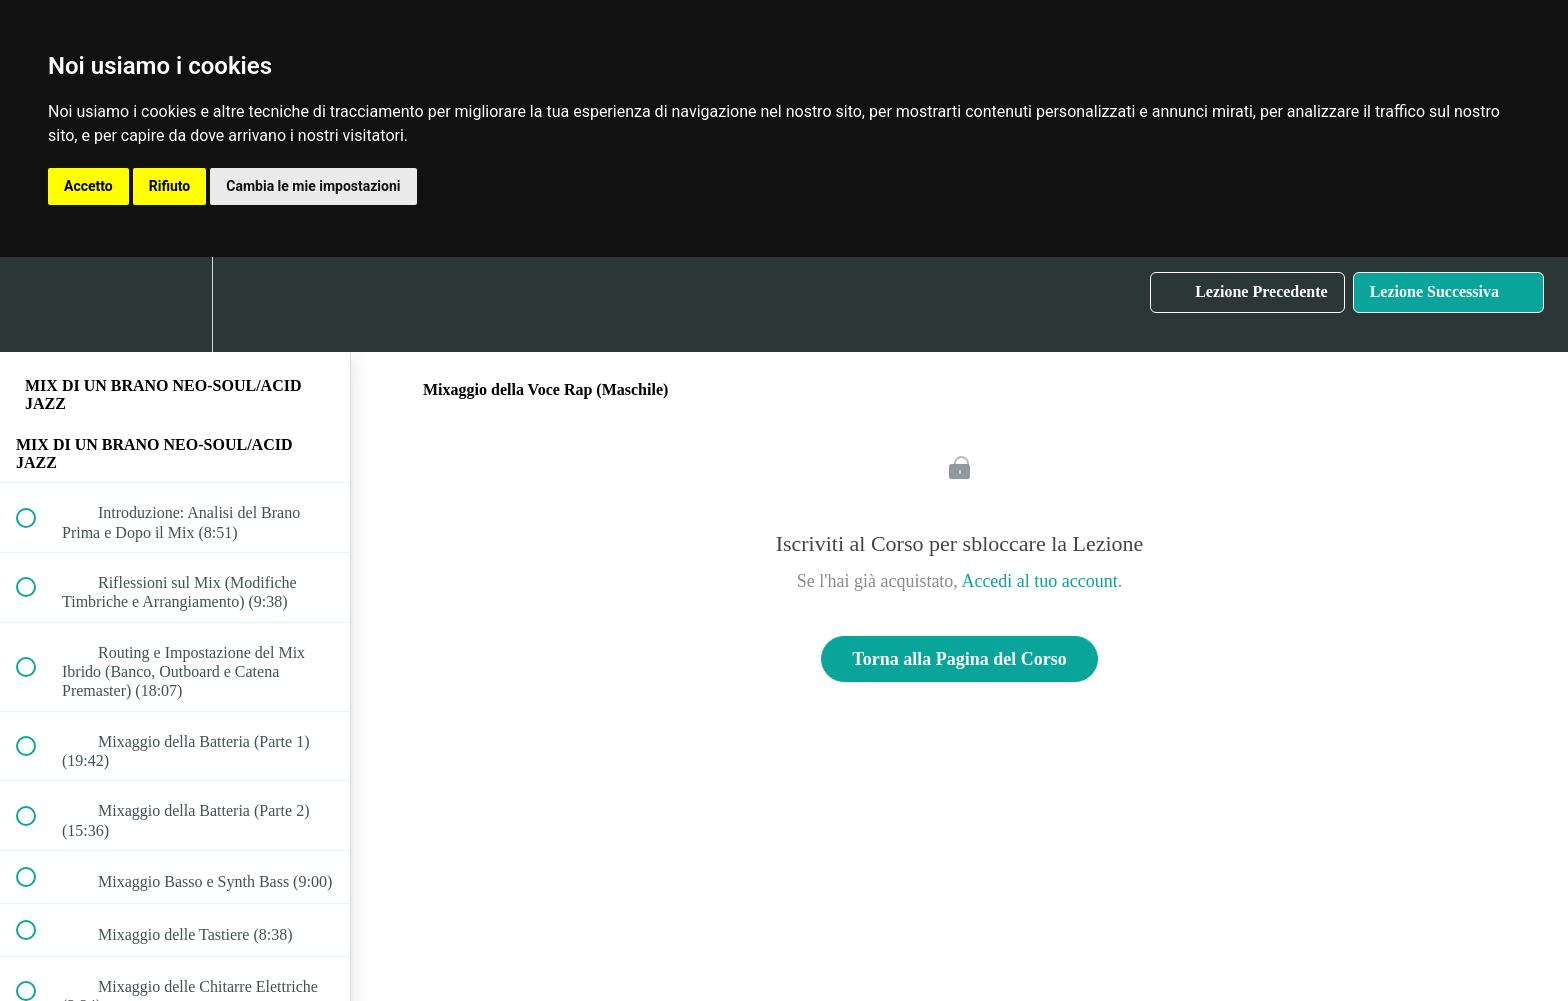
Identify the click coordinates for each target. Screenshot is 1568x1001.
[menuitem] (175, 304)
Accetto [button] (88, 186)
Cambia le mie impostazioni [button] (313, 186)
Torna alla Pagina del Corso (959, 659)
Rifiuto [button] (170, 186)
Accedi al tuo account (1039, 581)
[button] (37, 304)
